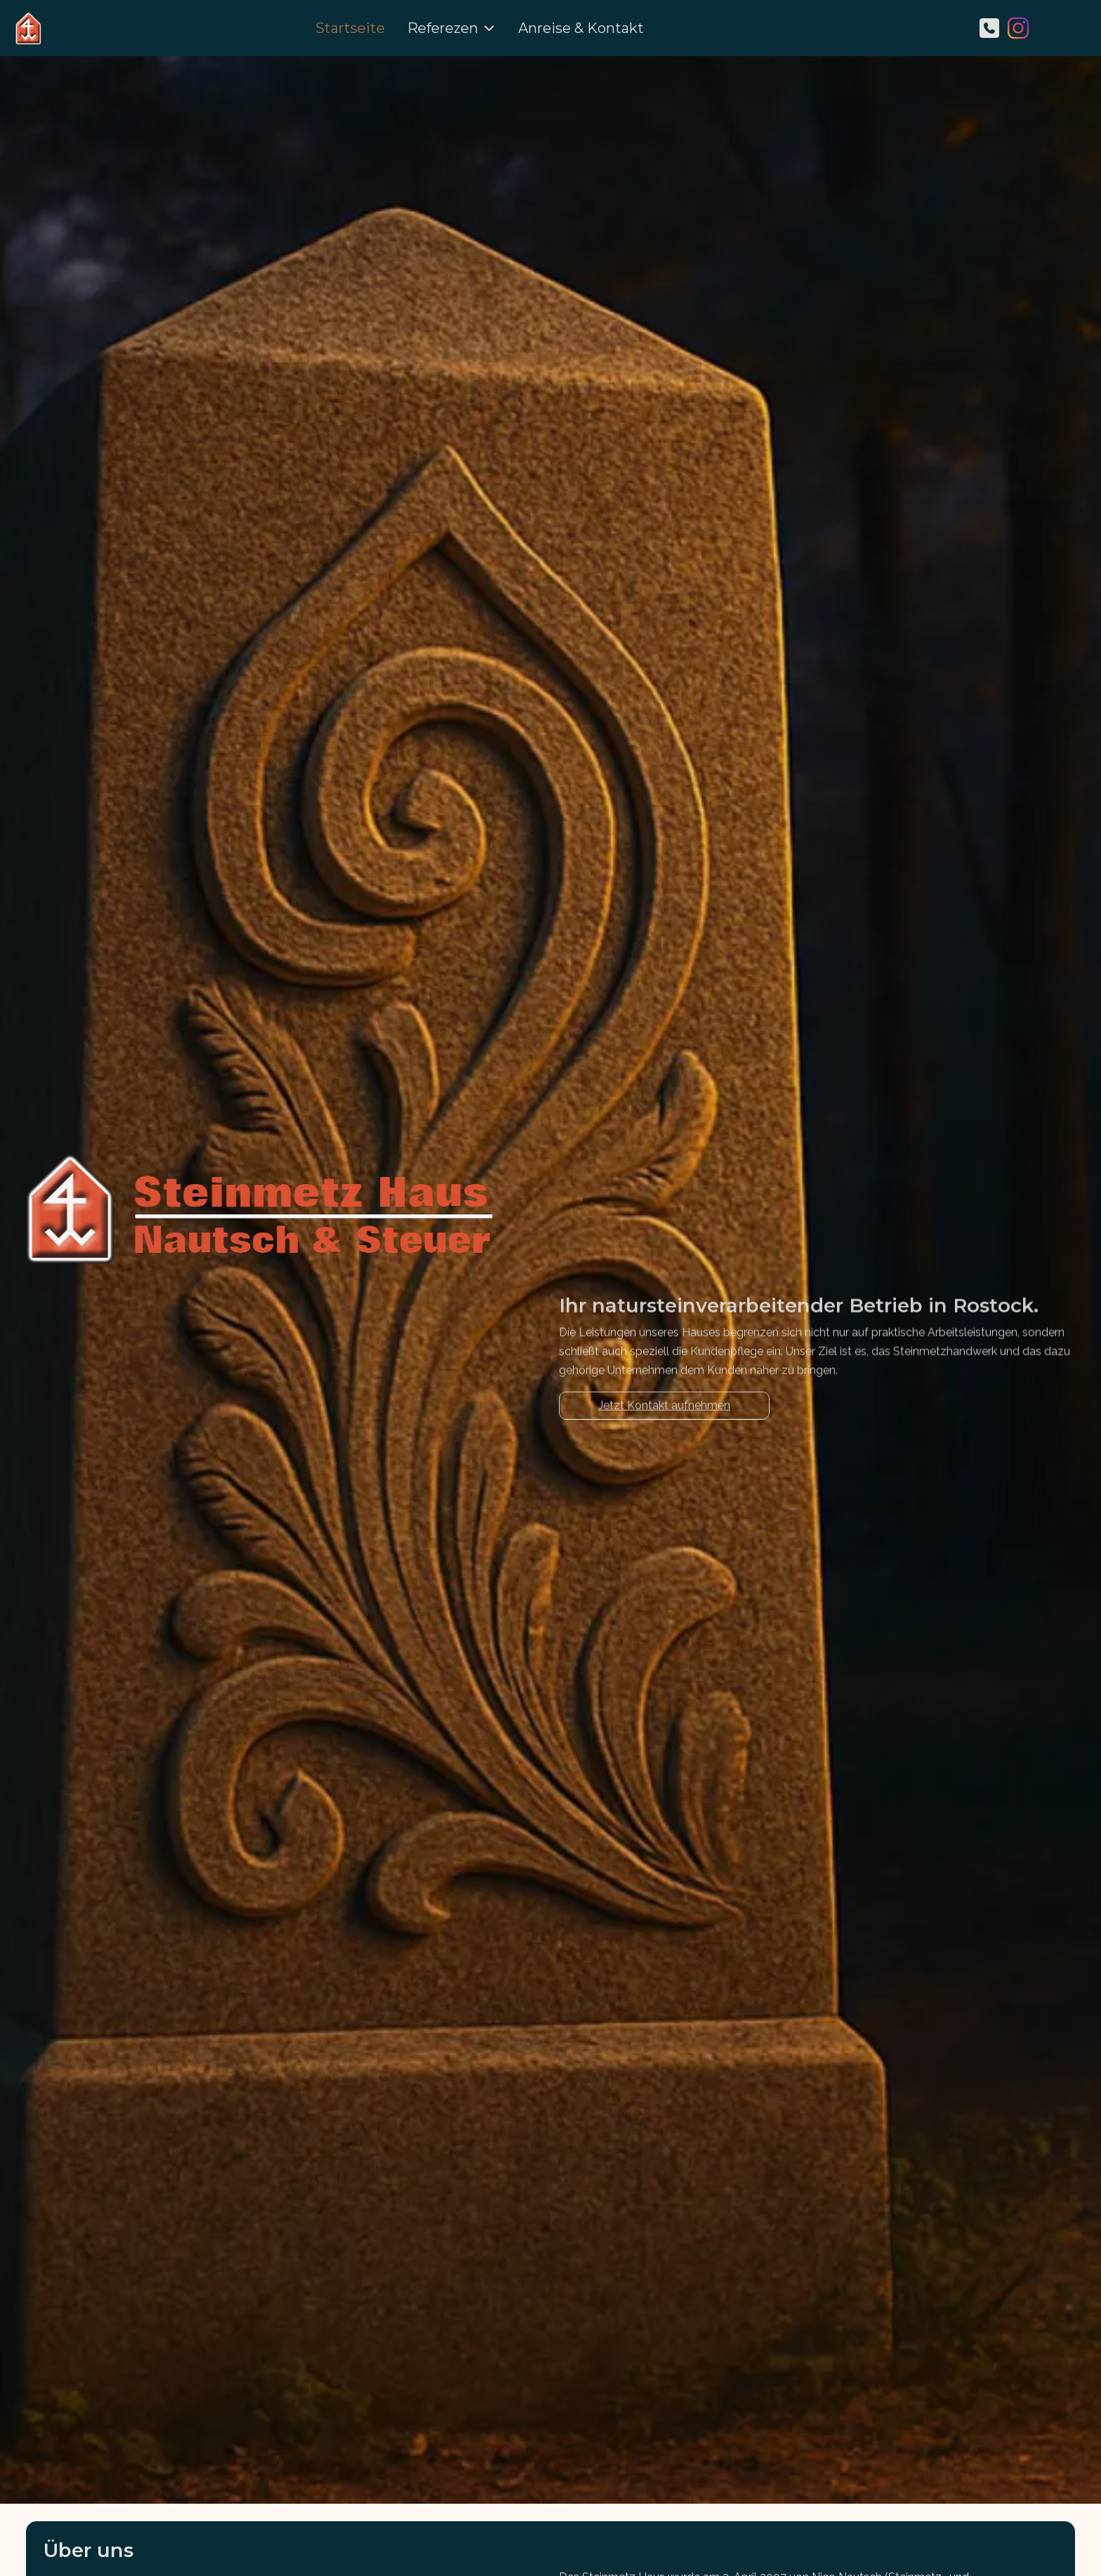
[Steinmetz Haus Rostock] (27, 28)
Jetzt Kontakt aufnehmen (664, 1416)
